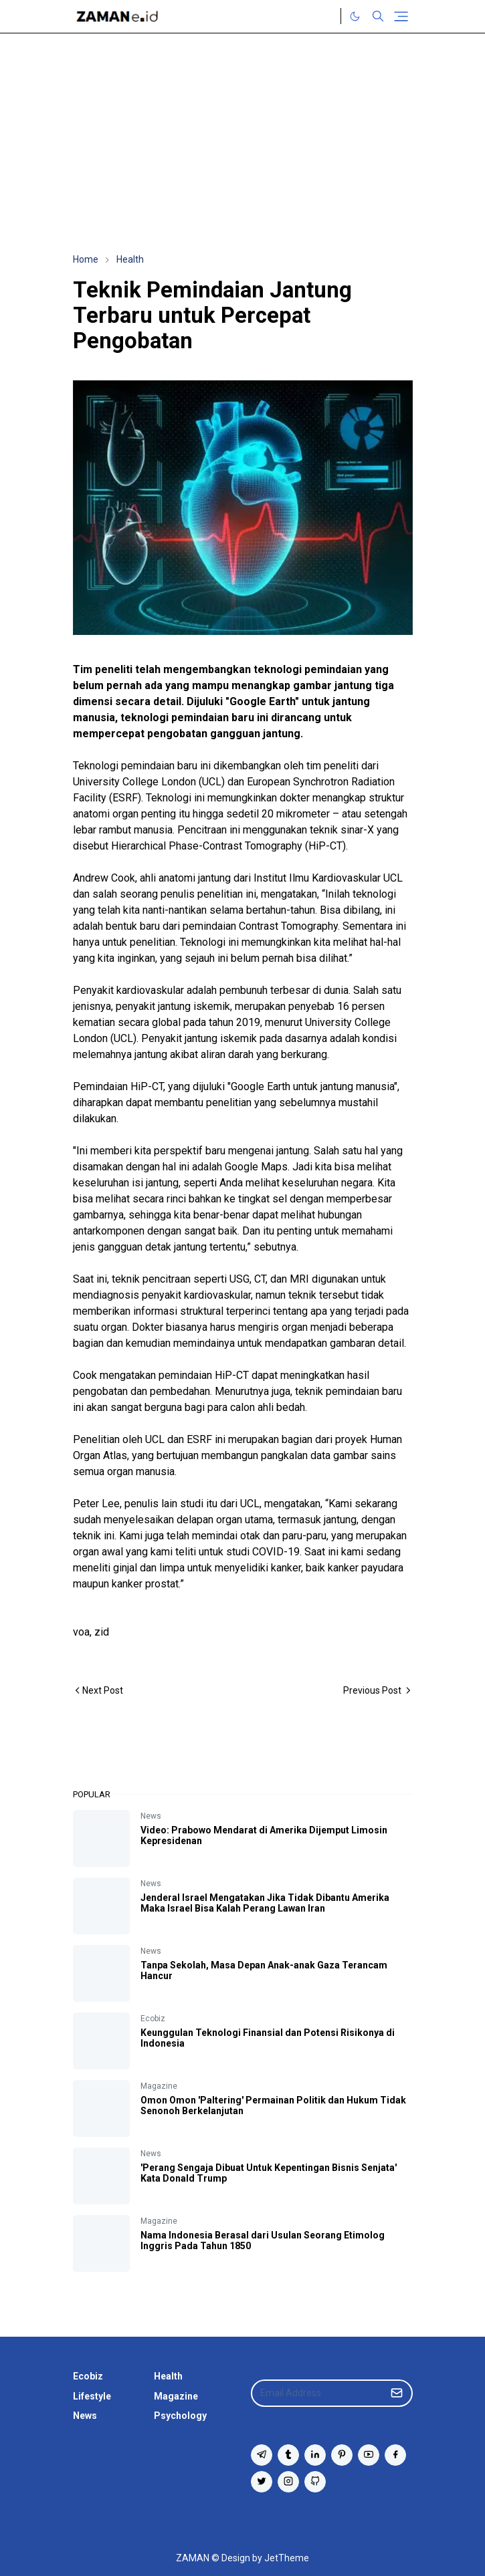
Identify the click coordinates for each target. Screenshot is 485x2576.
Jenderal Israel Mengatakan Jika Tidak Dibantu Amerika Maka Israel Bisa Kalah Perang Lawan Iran (264, 1903)
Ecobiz (152, 2018)
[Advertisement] (243, 143)
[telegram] (261, 2455)
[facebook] (395, 2455)
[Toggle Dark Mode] (355, 16)
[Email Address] (317, 2393)
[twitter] (261, 2481)
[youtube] (368, 2455)
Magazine (158, 2086)
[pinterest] (342, 2455)
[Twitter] (327, 16)
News (150, 1816)
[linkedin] (315, 2455)
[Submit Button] (396, 2393)
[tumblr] (288, 2455)
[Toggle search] (378, 16)
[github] (315, 2481)
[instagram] (288, 2481)
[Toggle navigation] (401, 16)
